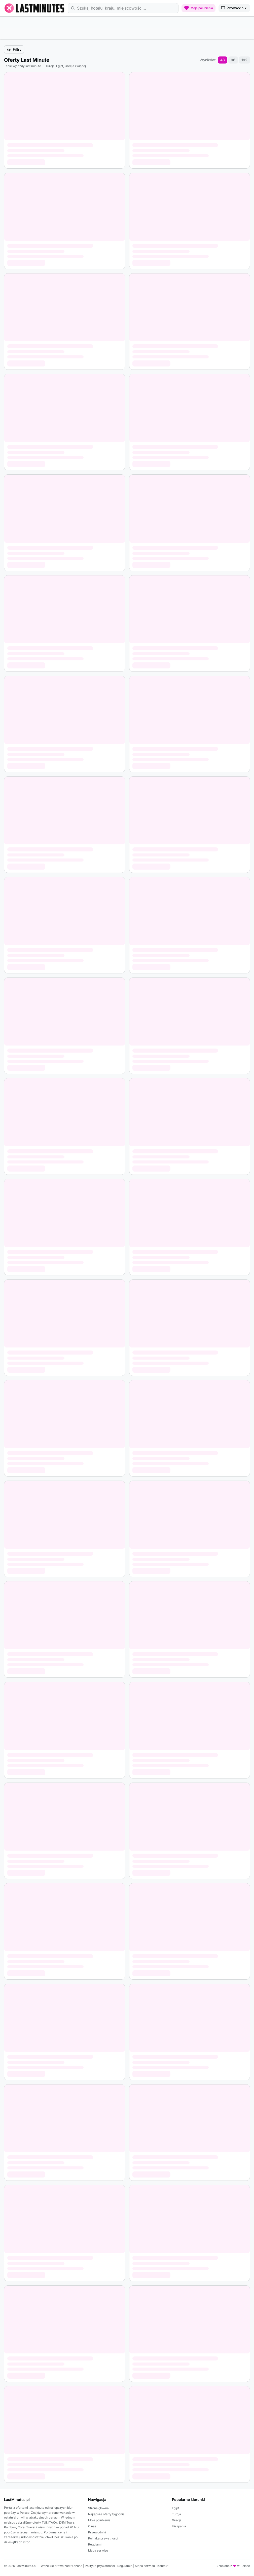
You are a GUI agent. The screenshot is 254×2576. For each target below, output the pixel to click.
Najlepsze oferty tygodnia (106, 2514)
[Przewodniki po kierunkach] (234, 8)
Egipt (175, 2508)
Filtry (14, 49)
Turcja (176, 2514)
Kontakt (162, 2566)
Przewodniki (97, 2532)
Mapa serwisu (98, 2550)
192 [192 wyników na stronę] (244, 60)
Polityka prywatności (103, 2538)
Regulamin (95, 2544)
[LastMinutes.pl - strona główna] (34, 8)
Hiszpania (179, 2526)
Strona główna (98, 2508)
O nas (92, 2526)
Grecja (177, 2520)
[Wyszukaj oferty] (123, 8)
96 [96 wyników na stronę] (233, 60)
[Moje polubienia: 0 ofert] (198, 8)
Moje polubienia (99, 2520)
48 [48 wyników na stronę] (222, 60)
